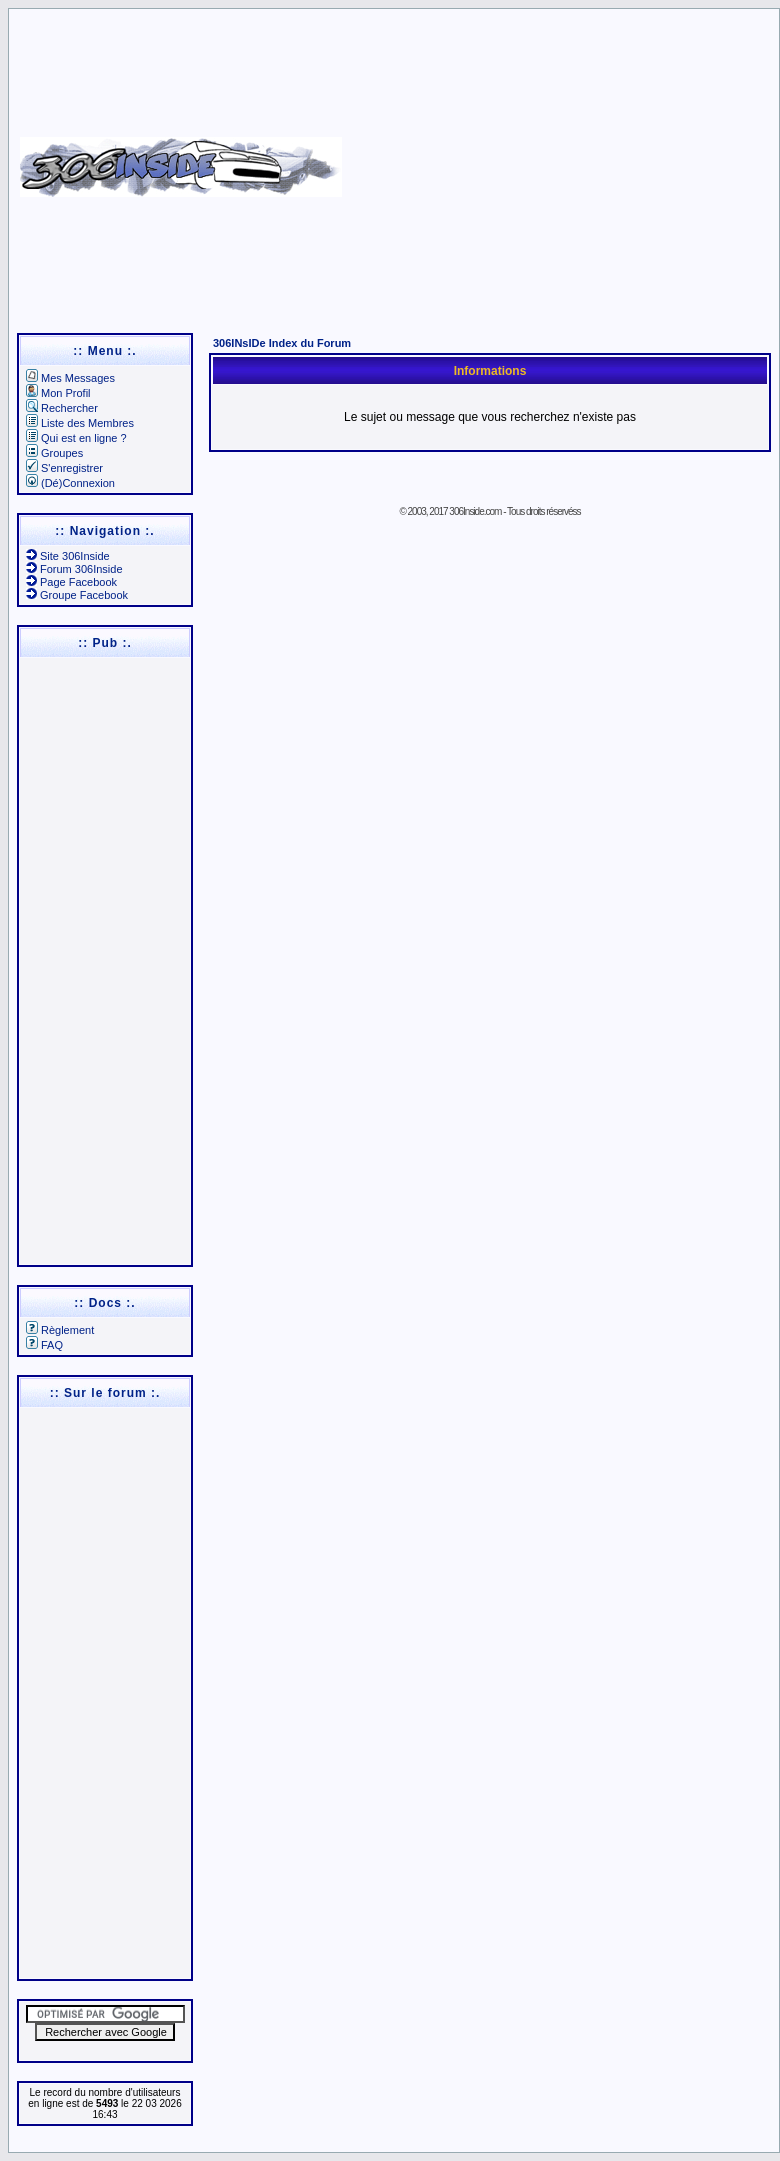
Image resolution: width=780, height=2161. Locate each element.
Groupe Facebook (77, 595)
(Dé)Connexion (70, 483)
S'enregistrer (64, 468)
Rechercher (62, 408)
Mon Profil (58, 393)
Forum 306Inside (74, 569)
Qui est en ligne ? (76, 438)
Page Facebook (71, 582)
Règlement (60, 1330)
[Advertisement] (558, 160)
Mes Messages (70, 378)
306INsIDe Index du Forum (282, 343)
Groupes (54, 453)
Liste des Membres (80, 423)
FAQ (44, 1345)
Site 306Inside (68, 556)
